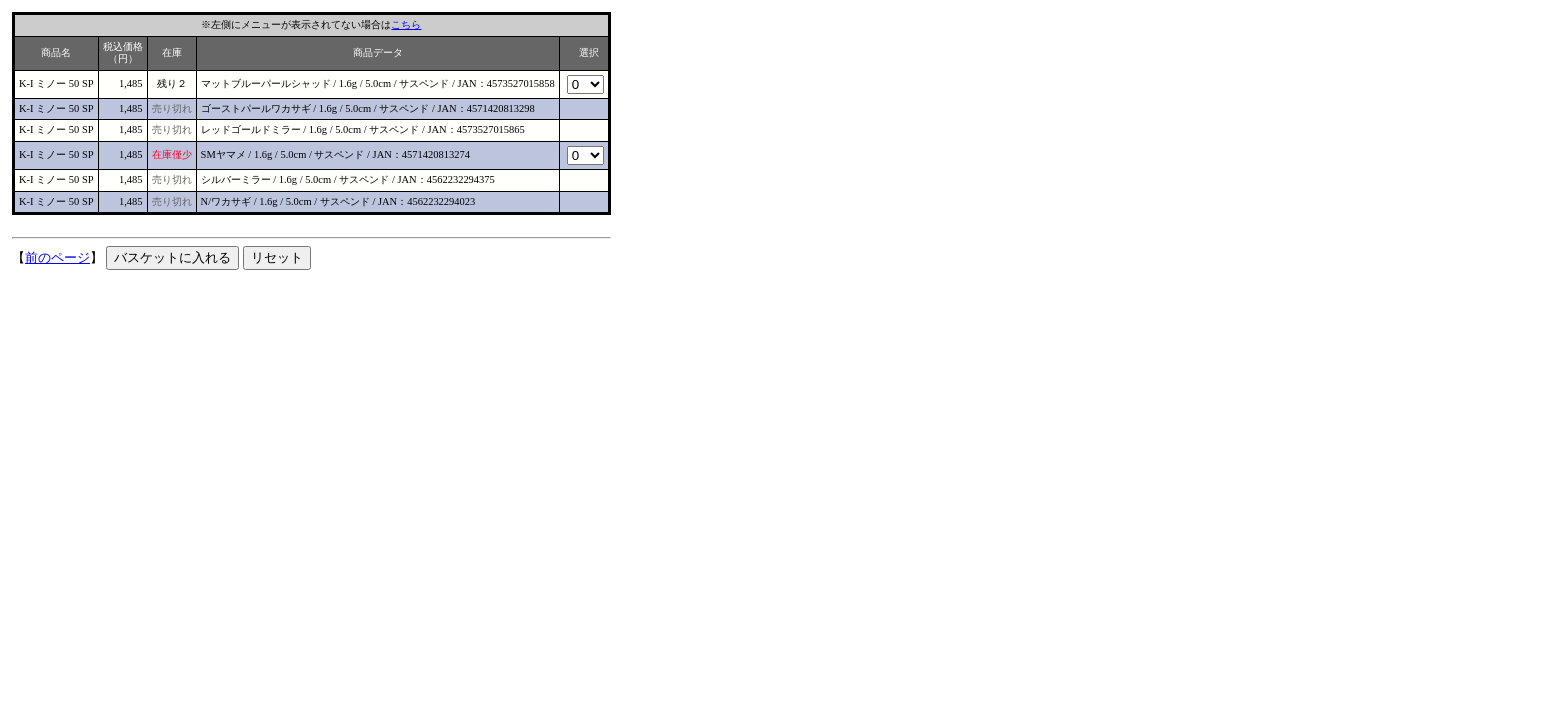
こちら (406, 24)
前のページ (57, 257)
